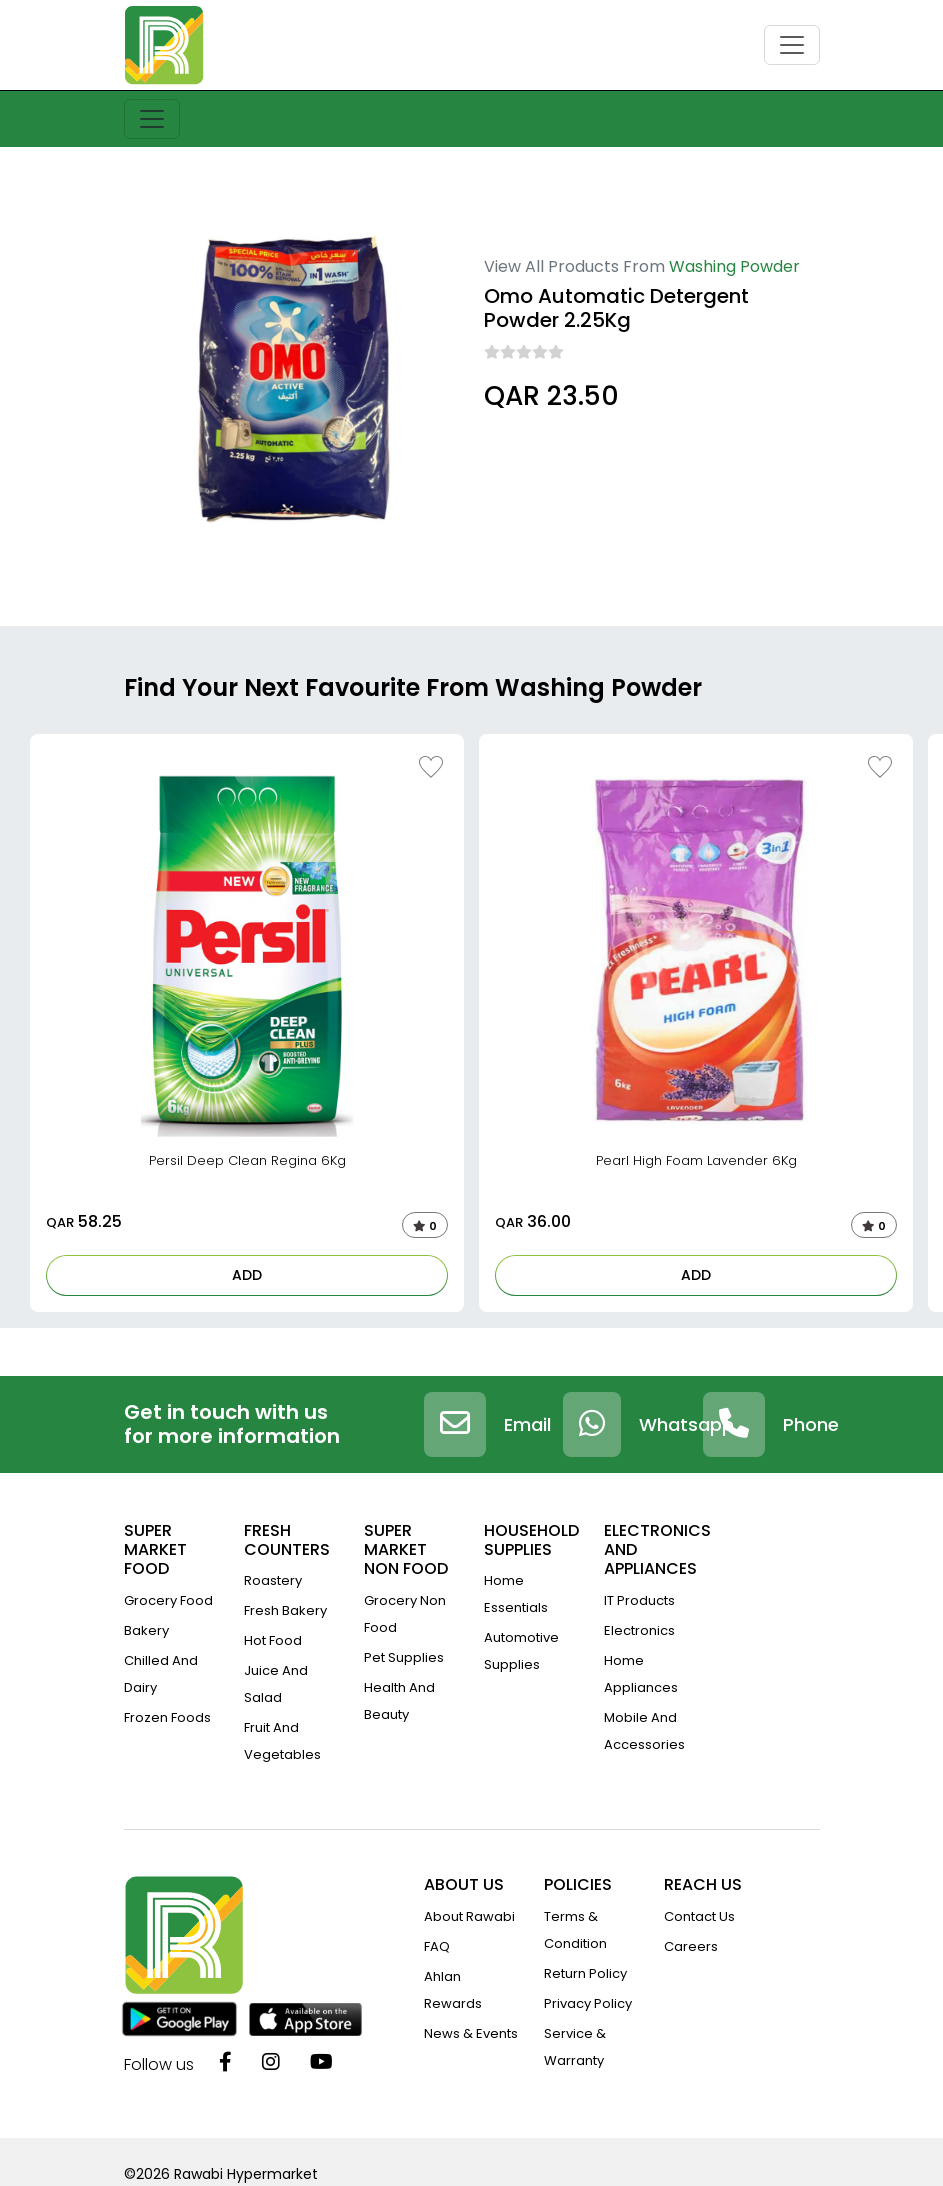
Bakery (146, 1630)
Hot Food (273, 1640)
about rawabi (469, 1916)
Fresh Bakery (285, 1610)
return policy (585, 1973)
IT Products (639, 1600)
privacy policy (588, 2003)
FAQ (437, 1946)
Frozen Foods (167, 1717)
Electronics (639, 1630)
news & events (471, 2033)
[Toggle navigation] (792, 45)
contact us (699, 1916)
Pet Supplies (404, 1657)
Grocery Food (168, 1600)
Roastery (273, 1580)
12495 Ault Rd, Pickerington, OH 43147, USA (609, 452)
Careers (691, 1946)
